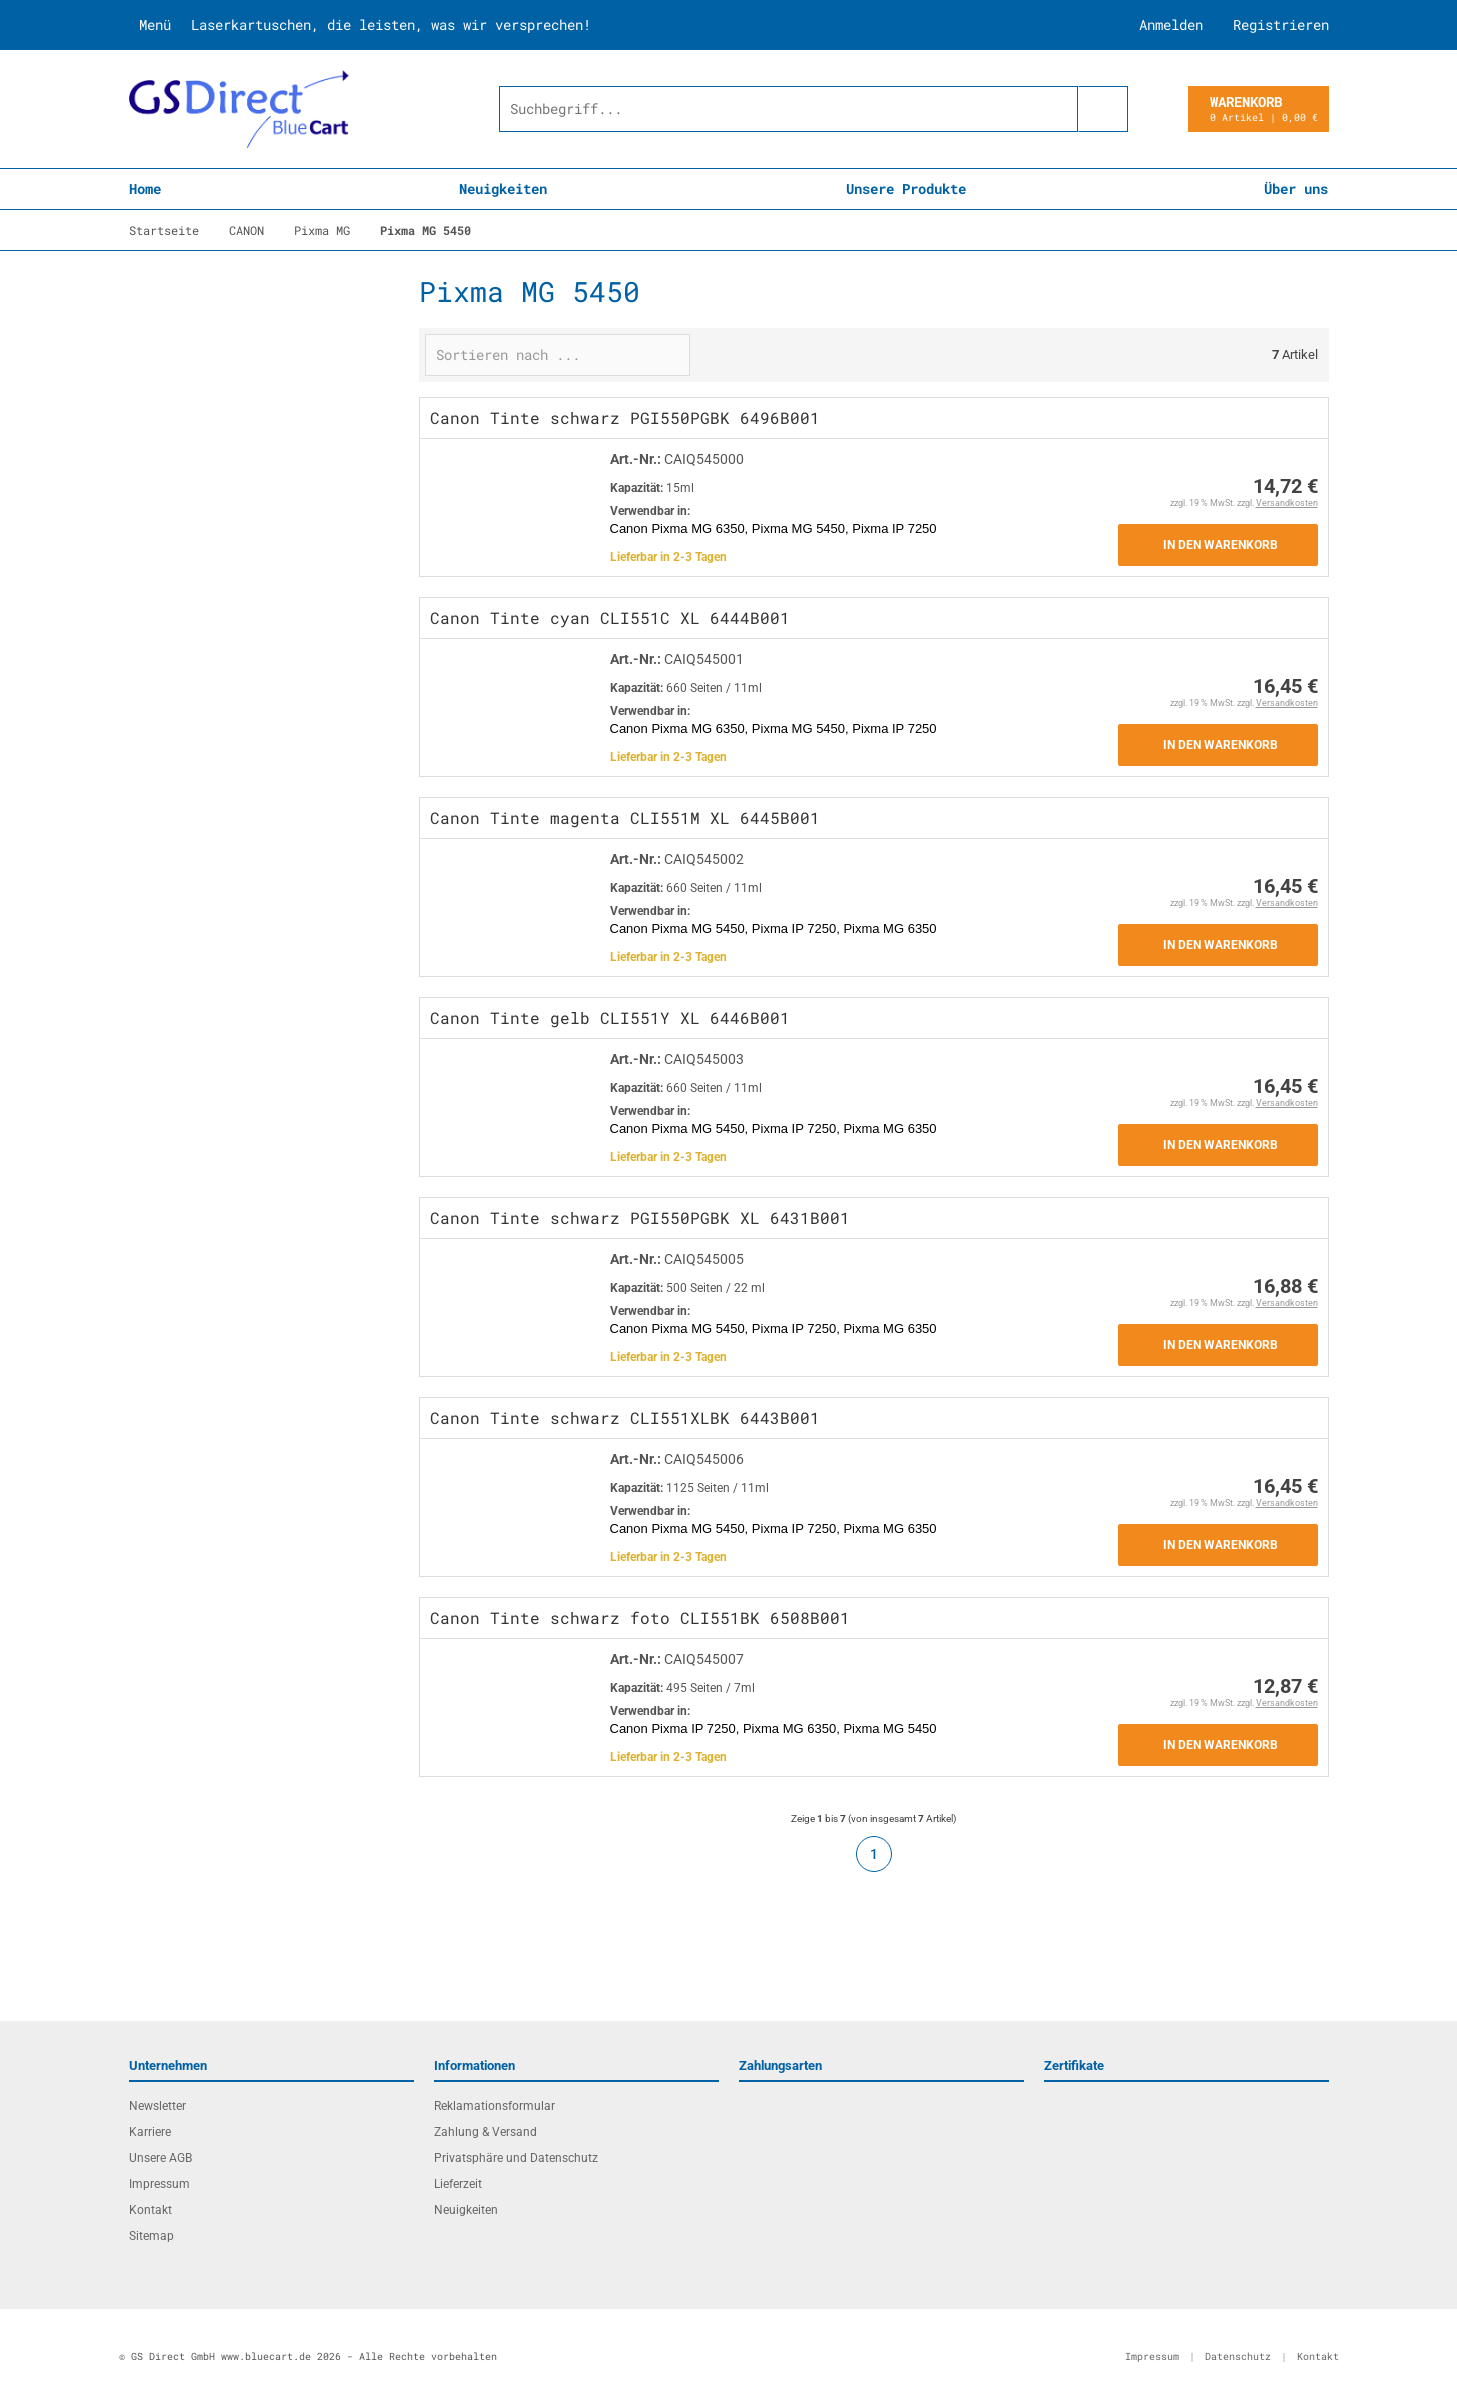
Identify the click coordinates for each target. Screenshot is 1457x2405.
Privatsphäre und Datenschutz (516, 2158)
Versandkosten (1287, 503)
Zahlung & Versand (485, 2132)
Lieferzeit (458, 2184)
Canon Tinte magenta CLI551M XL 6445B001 (625, 817)
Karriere (150, 2132)
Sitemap (151, 2236)
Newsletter (157, 2106)
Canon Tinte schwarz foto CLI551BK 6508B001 (640, 1617)
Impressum (159, 2184)
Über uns (1296, 188)
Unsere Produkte (906, 188)
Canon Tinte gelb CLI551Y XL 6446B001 (610, 1017)
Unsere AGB (160, 2158)
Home (145, 188)
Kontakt (150, 2210)
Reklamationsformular (494, 2106)
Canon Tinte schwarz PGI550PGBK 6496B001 (625, 417)
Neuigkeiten (503, 188)
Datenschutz (1238, 2356)
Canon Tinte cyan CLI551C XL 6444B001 (610, 617)
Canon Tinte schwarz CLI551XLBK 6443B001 (625, 1417)
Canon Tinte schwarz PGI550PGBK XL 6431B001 (640, 1217)
